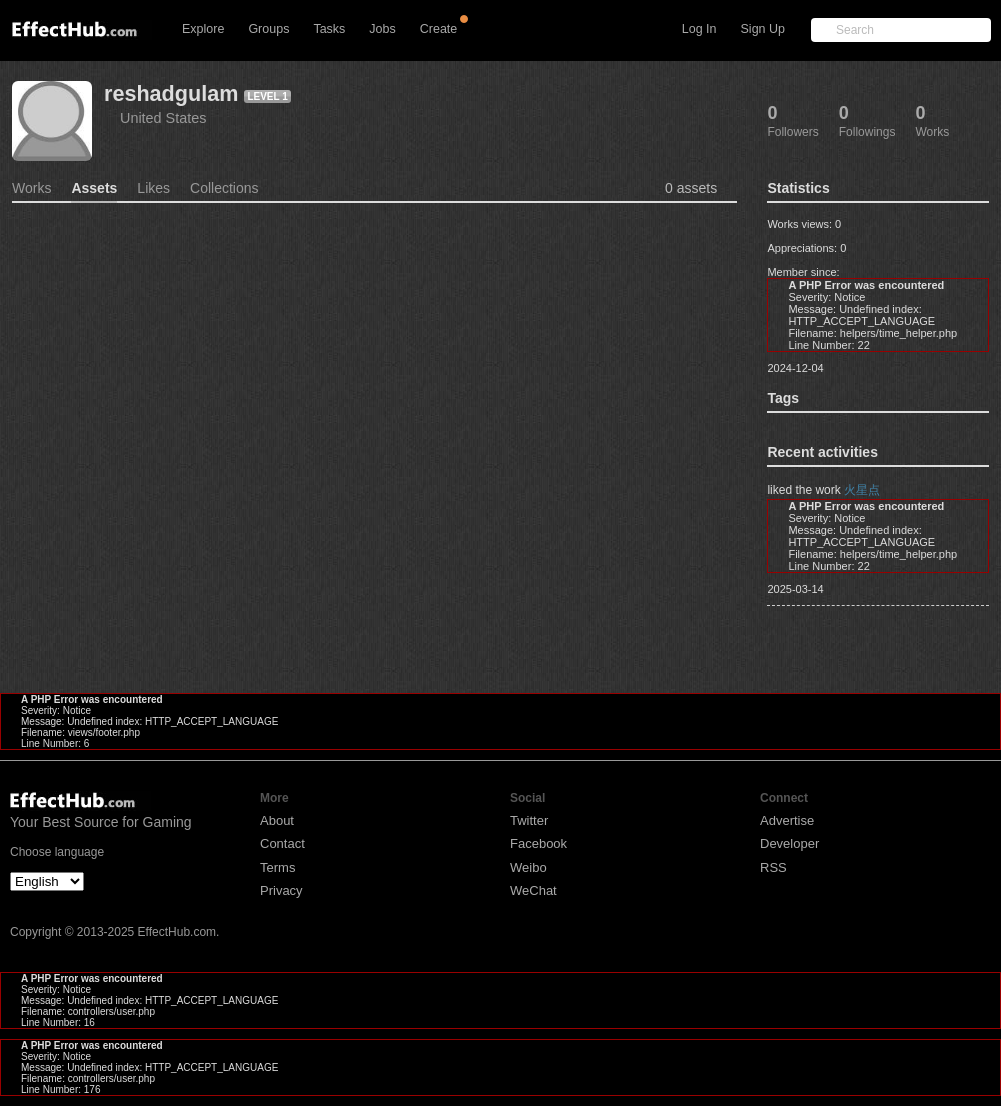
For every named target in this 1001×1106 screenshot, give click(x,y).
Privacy (281, 890)
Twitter (529, 820)
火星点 (862, 490)
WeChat (533, 890)
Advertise (787, 820)
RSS (773, 867)
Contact (282, 843)
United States (163, 118)
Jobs (382, 29)
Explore (203, 29)
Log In (699, 29)
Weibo (528, 867)
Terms (277, 867)
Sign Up (763, 29)
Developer (789, 843)
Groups (268, 29)
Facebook (538, 843)
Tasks (329, 29)
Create (439, 29)
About (277, 820)
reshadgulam (171, 93)
